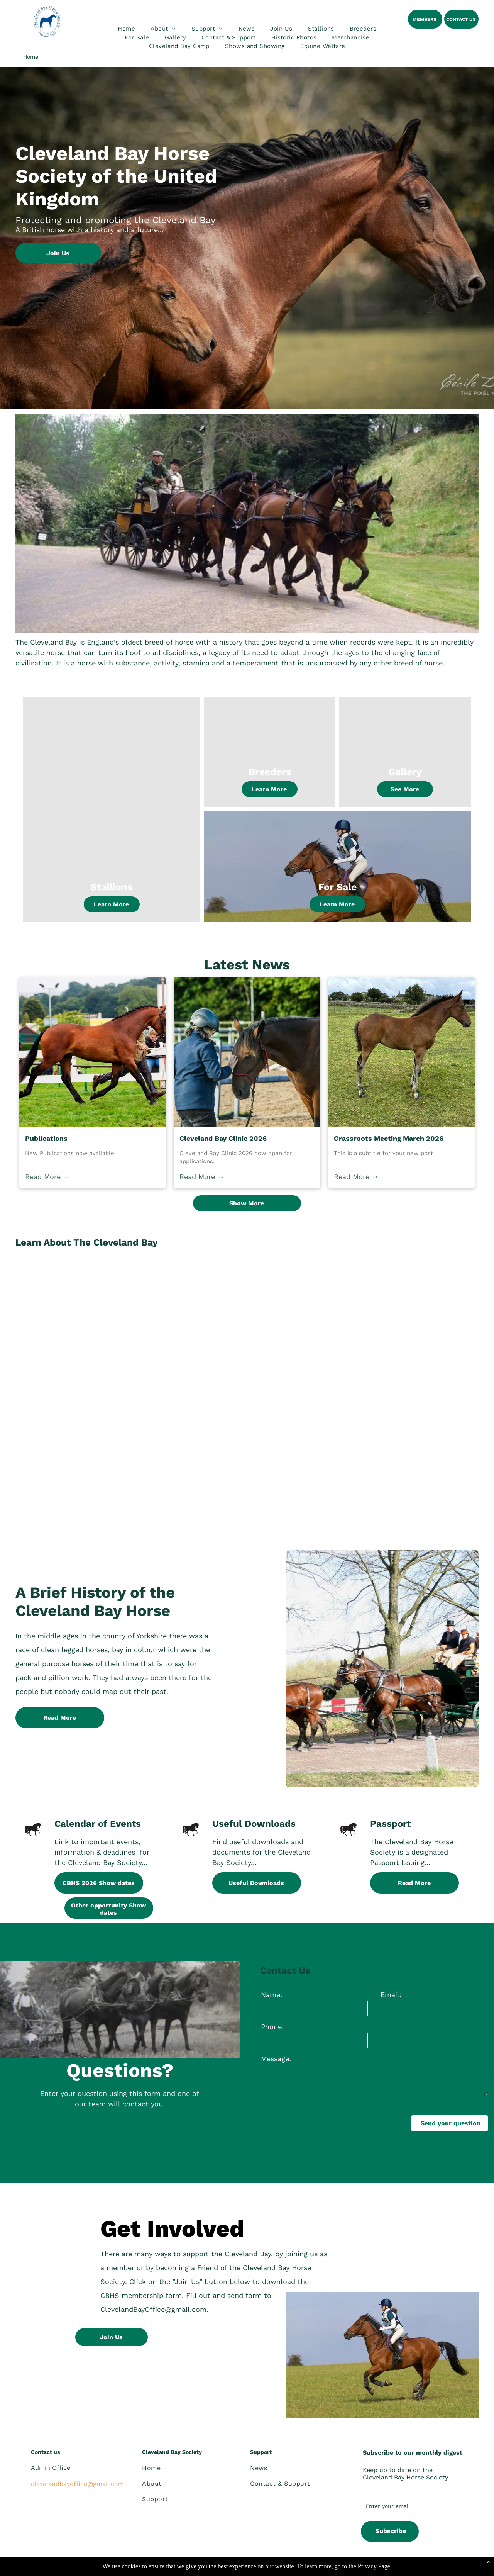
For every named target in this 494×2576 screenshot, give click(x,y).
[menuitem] (126, 28)
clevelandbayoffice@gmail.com (77, 2484)
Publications (46, 1138)
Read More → (47, 1177)
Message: (276, 2059)
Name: (271, 1995)
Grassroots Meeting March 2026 (388, 1138)
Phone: (272, 2027)
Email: (391, 1995)
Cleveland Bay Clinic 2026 (223, 1138)
